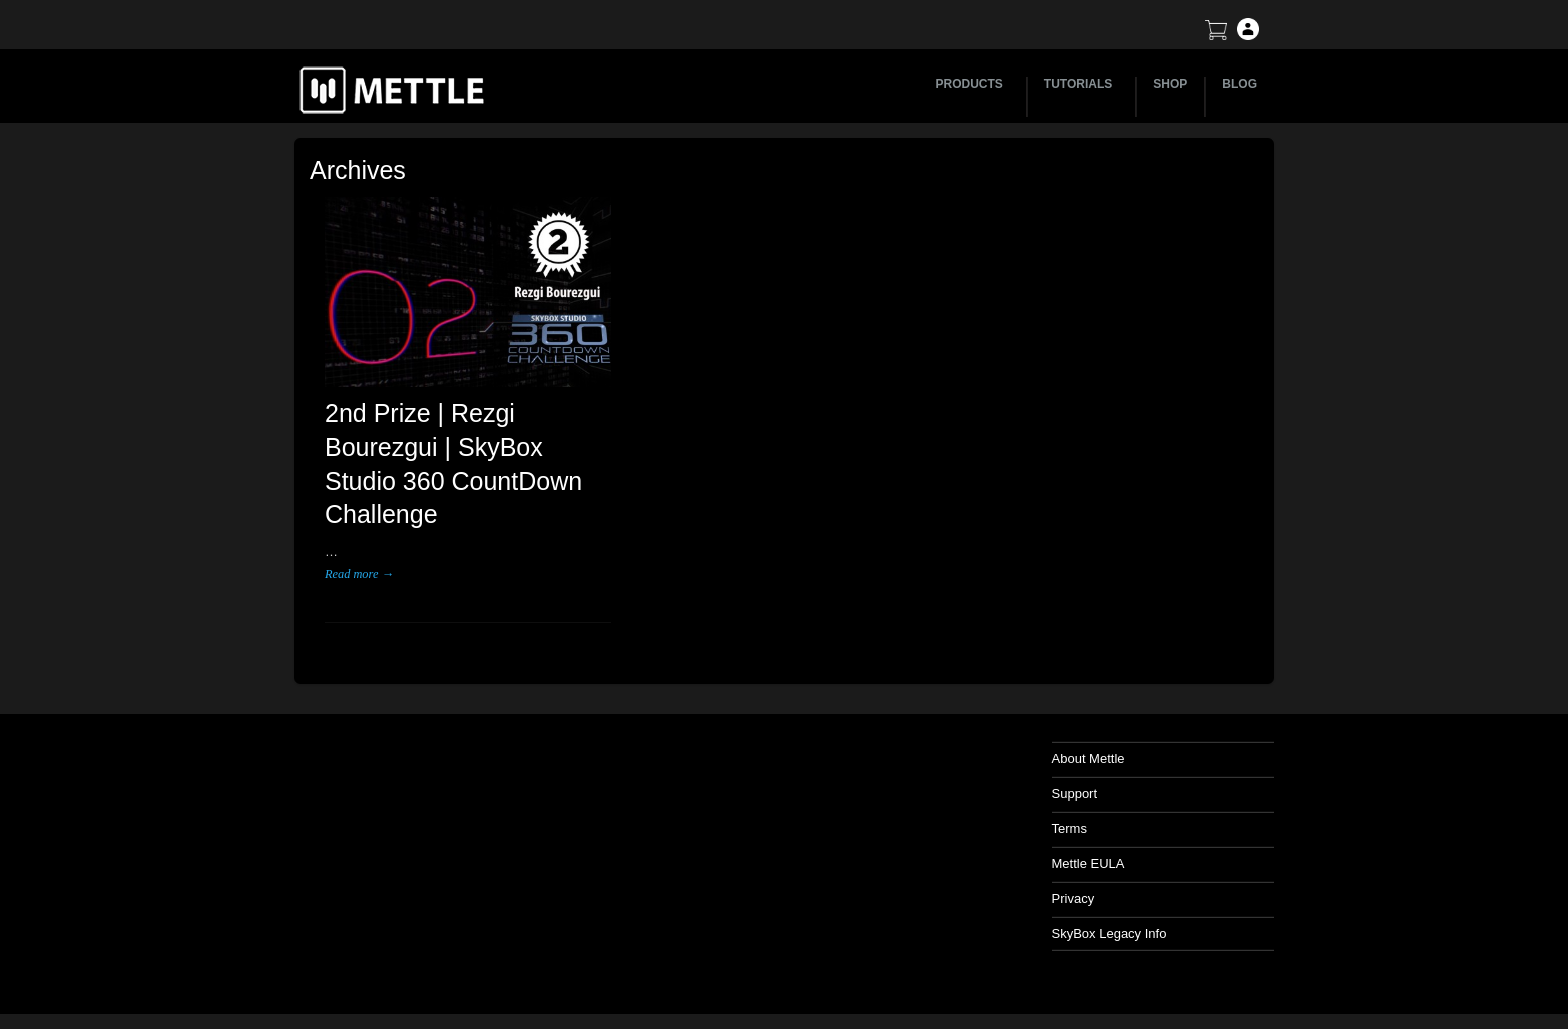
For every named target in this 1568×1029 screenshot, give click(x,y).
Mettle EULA (1088, 863)
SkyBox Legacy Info (1109, 933)
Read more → (359, 574)
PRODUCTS (972, 84)
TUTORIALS (1081, 84)
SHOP (1170, 84)
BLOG (1239, 84)
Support (1075, 793)
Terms (1069, 828)
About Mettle (1088, 758)
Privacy (1073, 898)
